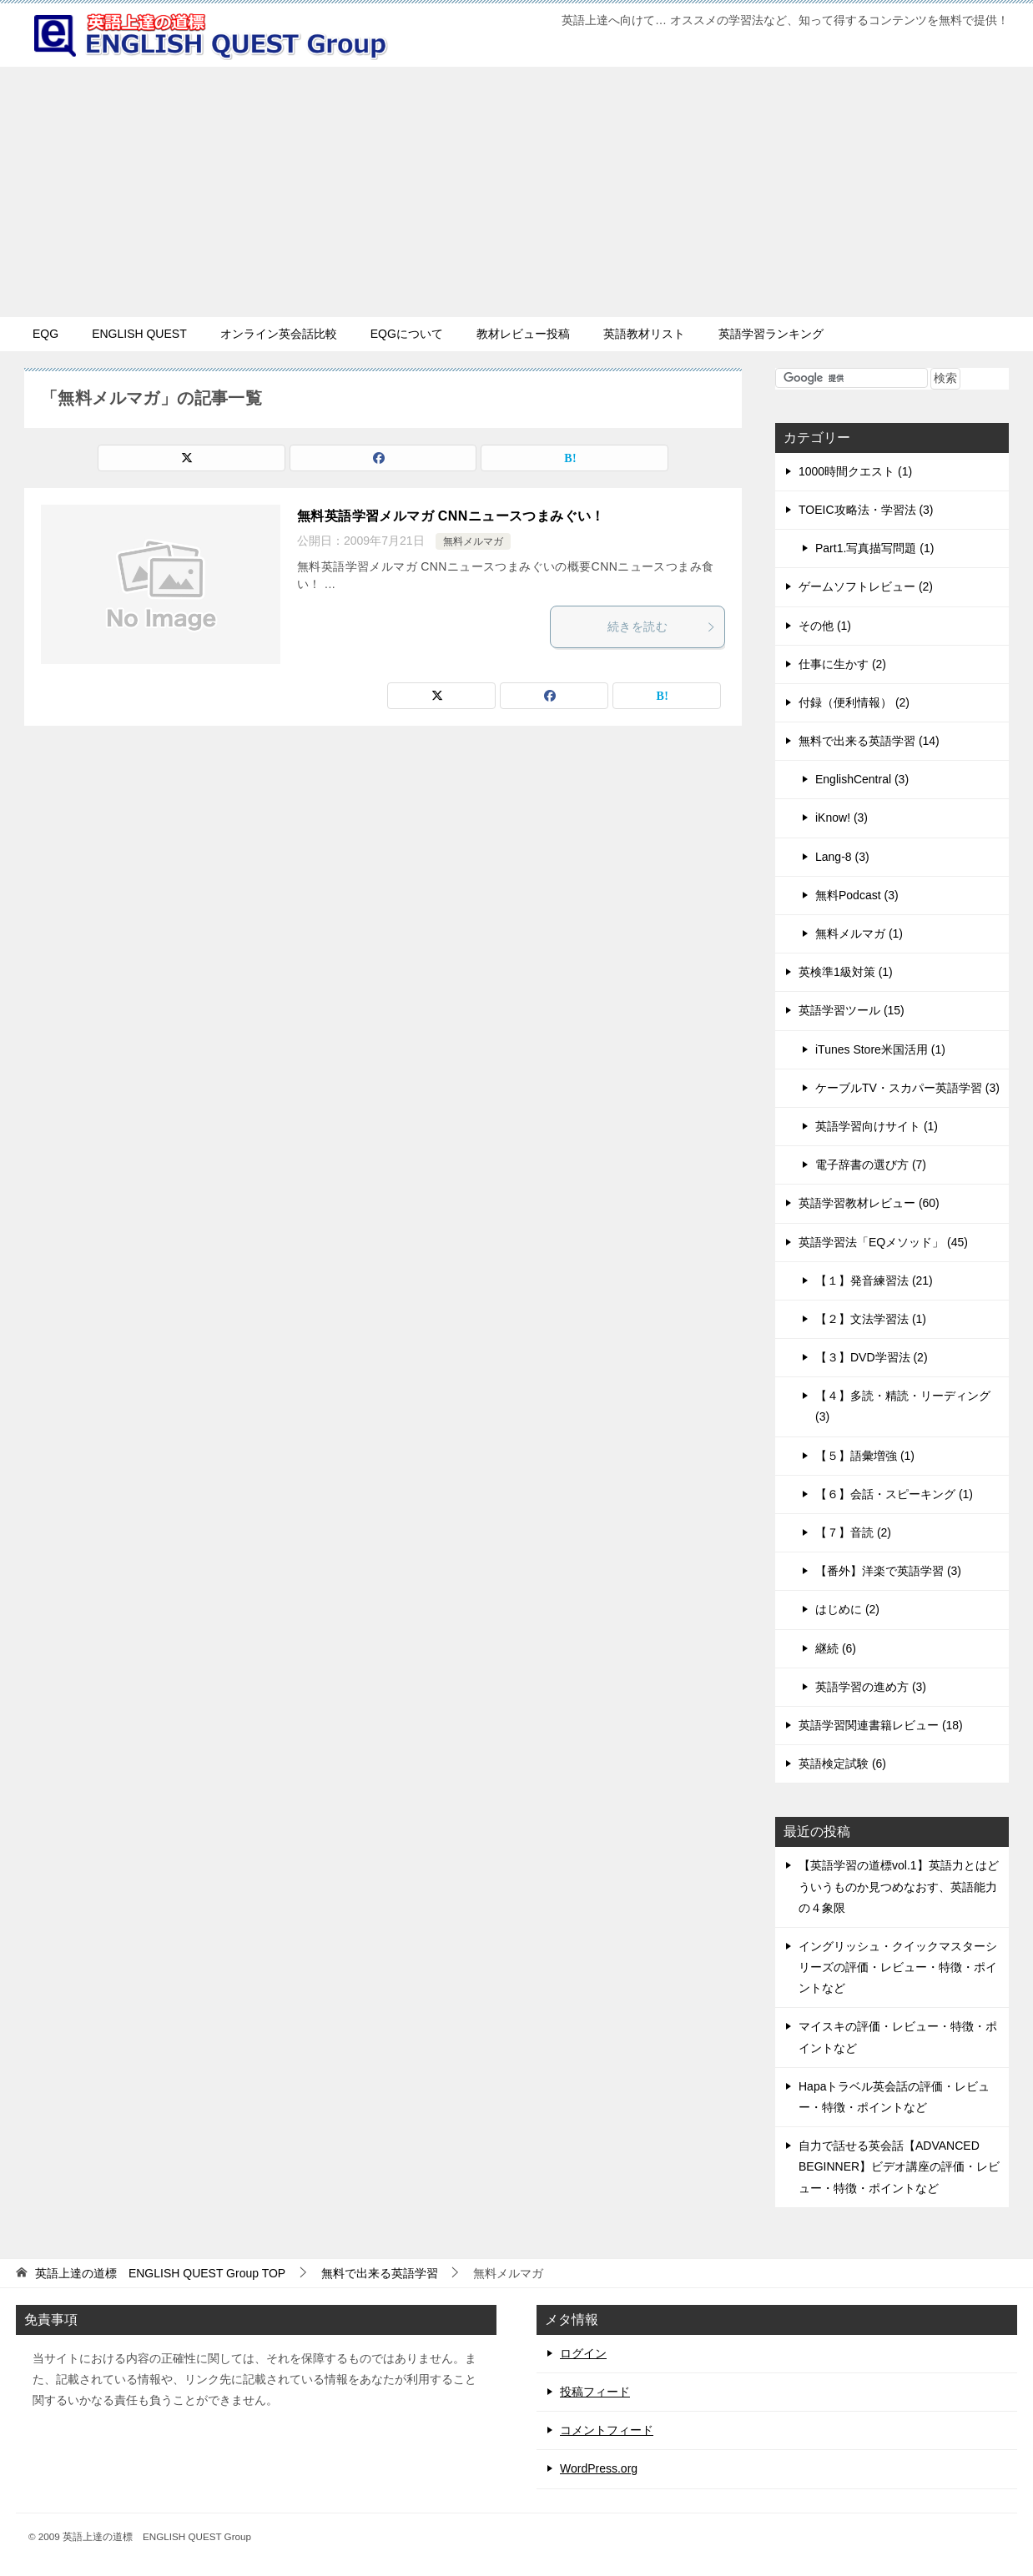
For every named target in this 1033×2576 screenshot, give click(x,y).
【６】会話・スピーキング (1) (894, 1494)
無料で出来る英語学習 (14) (869, 740)
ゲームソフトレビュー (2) (866, 586)
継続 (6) (835, 1648)
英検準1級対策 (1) (846, 972)
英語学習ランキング (771, 333)
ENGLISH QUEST (139, 333)
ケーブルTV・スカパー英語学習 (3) (907, 1087)
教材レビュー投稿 (523, 333)
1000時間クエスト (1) (855, 471)
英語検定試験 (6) (842, 1763)
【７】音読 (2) (853, 1532)
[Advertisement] (516, 192)
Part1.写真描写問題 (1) (874, 548)
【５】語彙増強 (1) (865, 1455)
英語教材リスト (644, 333)
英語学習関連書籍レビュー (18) (881, 1725)
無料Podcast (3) (857, 895)
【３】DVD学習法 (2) (871, 1357)
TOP (160, 2273)
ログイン (583, 2353)
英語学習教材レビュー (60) (869, 1203)
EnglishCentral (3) (862, 779)
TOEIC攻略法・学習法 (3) (866, 509)
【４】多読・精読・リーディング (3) (902, 1406)
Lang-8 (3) (842, 856)
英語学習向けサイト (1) (876, 1126)
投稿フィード (595, 2391)
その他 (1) (825, 625)
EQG (45, 333)
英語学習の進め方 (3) (870, 1686)
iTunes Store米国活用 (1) (880, 1049)
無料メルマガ (473, 541)
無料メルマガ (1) (859, 933)
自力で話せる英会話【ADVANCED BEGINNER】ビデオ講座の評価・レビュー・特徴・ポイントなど (899, 2166)
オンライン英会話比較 (278, 333)
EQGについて (406, 333)
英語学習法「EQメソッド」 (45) (883, 1242)
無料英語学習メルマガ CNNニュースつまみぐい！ (451, 516)
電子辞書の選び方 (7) (870, 1164)
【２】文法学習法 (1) (870, 1319)
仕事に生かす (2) (842, 664)
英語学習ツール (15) (852, 1010)
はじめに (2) (847, 1609)
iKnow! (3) (841, 817)
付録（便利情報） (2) (854, 702)
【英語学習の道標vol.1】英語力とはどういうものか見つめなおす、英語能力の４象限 (899, 1886)
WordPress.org (598, 2468)
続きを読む (661, 626)
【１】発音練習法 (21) (874, 1280)
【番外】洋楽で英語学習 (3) (888, 1570)
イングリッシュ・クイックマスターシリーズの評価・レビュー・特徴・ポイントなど (898, 1967)
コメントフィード (606, 2430)
